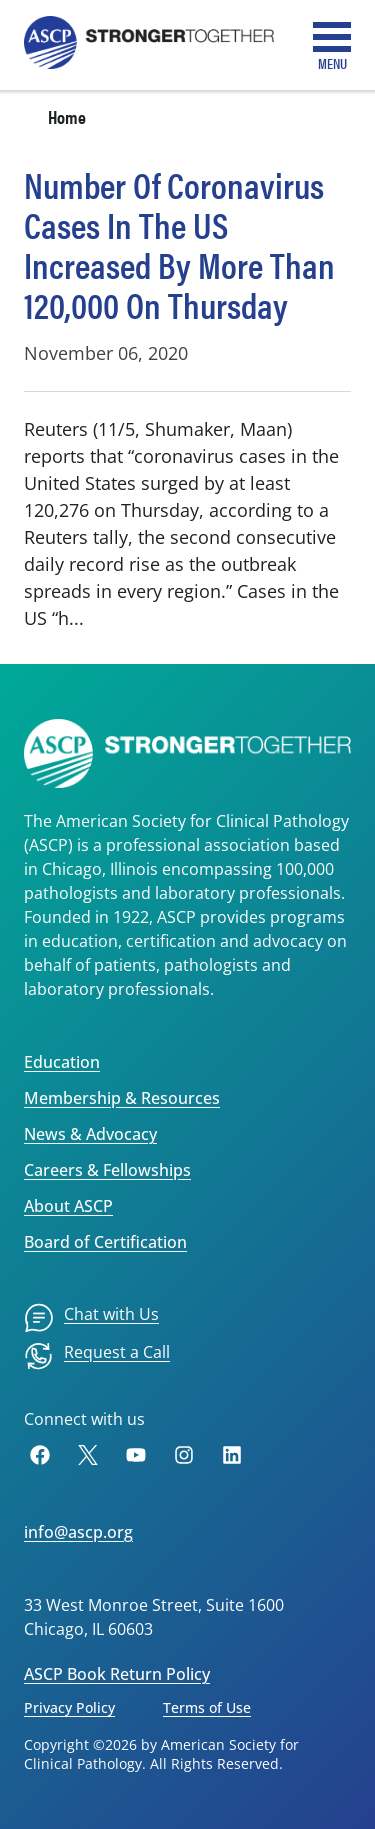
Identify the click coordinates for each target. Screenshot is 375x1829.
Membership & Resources (122, 1098)
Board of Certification (105, 1242)
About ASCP (68, 1206)
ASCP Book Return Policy (117, 1674)
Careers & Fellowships (107, 1170)
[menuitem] (91, 1318)
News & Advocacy (90, 1134)
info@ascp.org (78, 1532)
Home (67, 116)
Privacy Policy (69, 1707)
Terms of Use (207, 1707)
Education (62, 1062)
